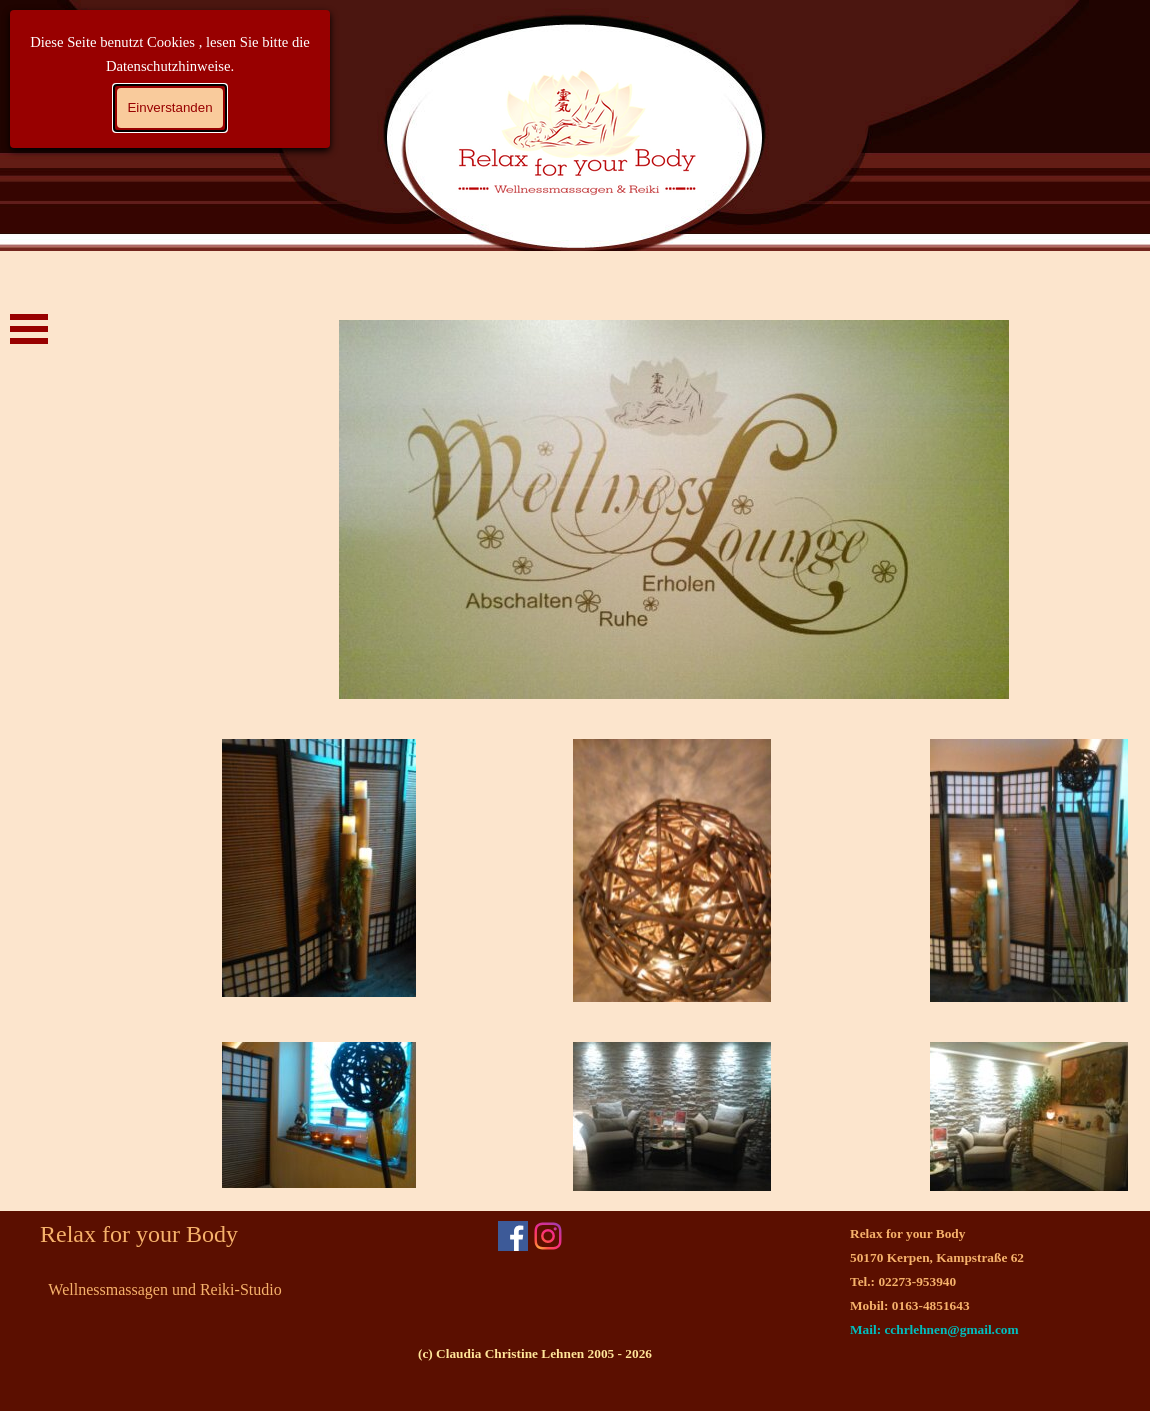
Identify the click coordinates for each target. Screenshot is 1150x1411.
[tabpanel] (955, 1281)
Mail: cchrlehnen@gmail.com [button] (934, 1329)
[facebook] (513, 1236)
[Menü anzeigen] (29, 329)
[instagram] (548, 1236)
